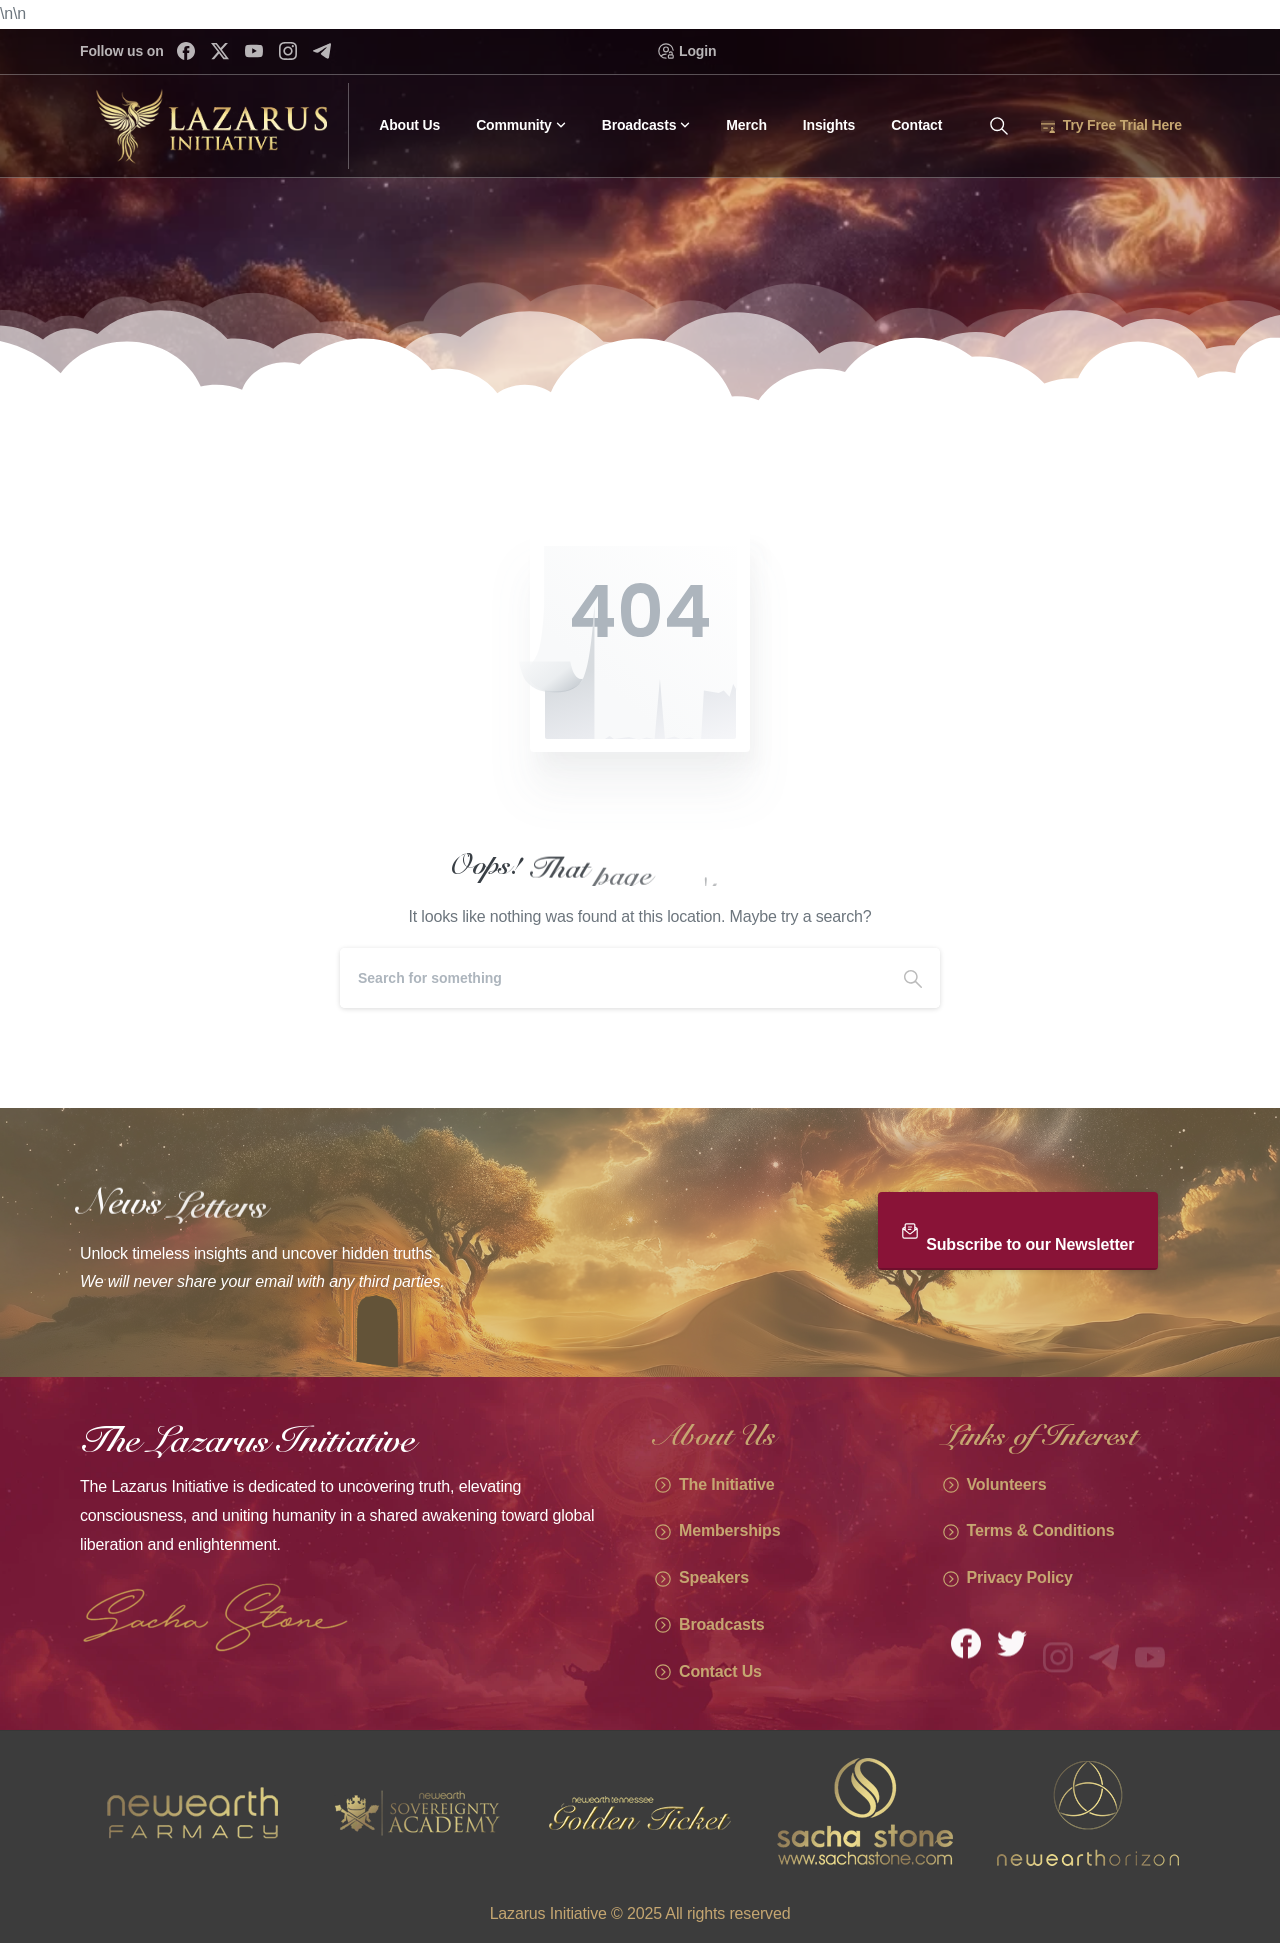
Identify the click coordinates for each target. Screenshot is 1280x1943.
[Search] (613, 978)
